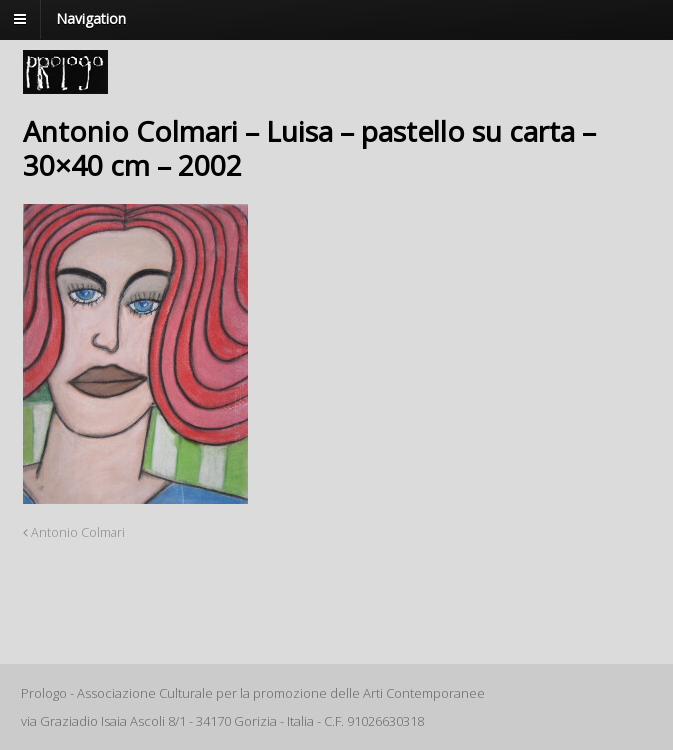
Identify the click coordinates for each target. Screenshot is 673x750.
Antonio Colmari (74, 532)
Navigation (91, 18)
